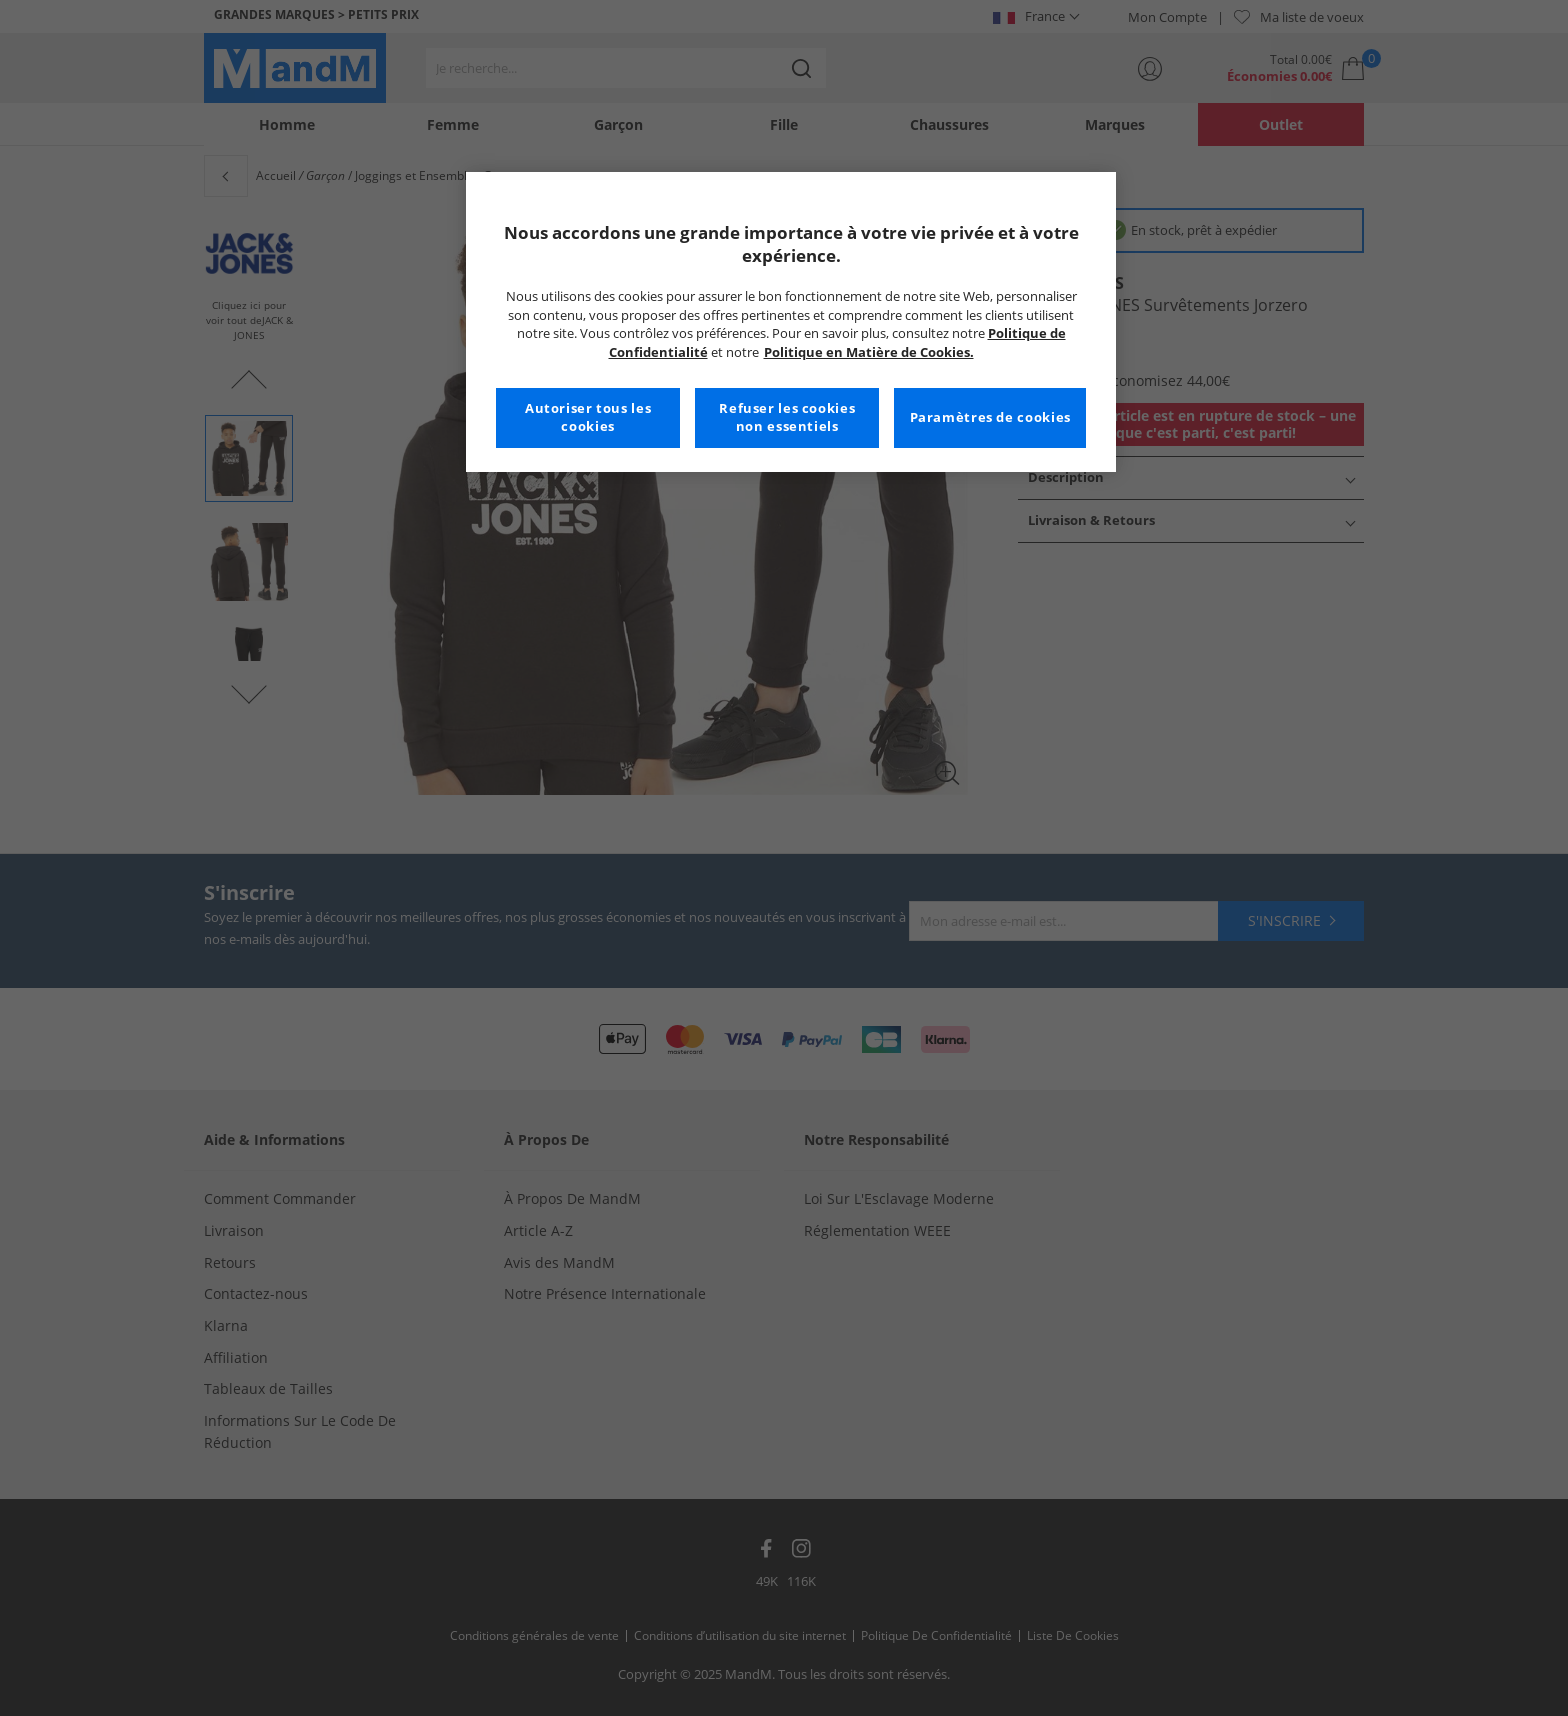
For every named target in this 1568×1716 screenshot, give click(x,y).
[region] (791, 322)
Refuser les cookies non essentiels (787, 417)
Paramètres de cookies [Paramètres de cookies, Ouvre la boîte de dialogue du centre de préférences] (990, 417)
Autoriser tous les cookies (588, 417)
